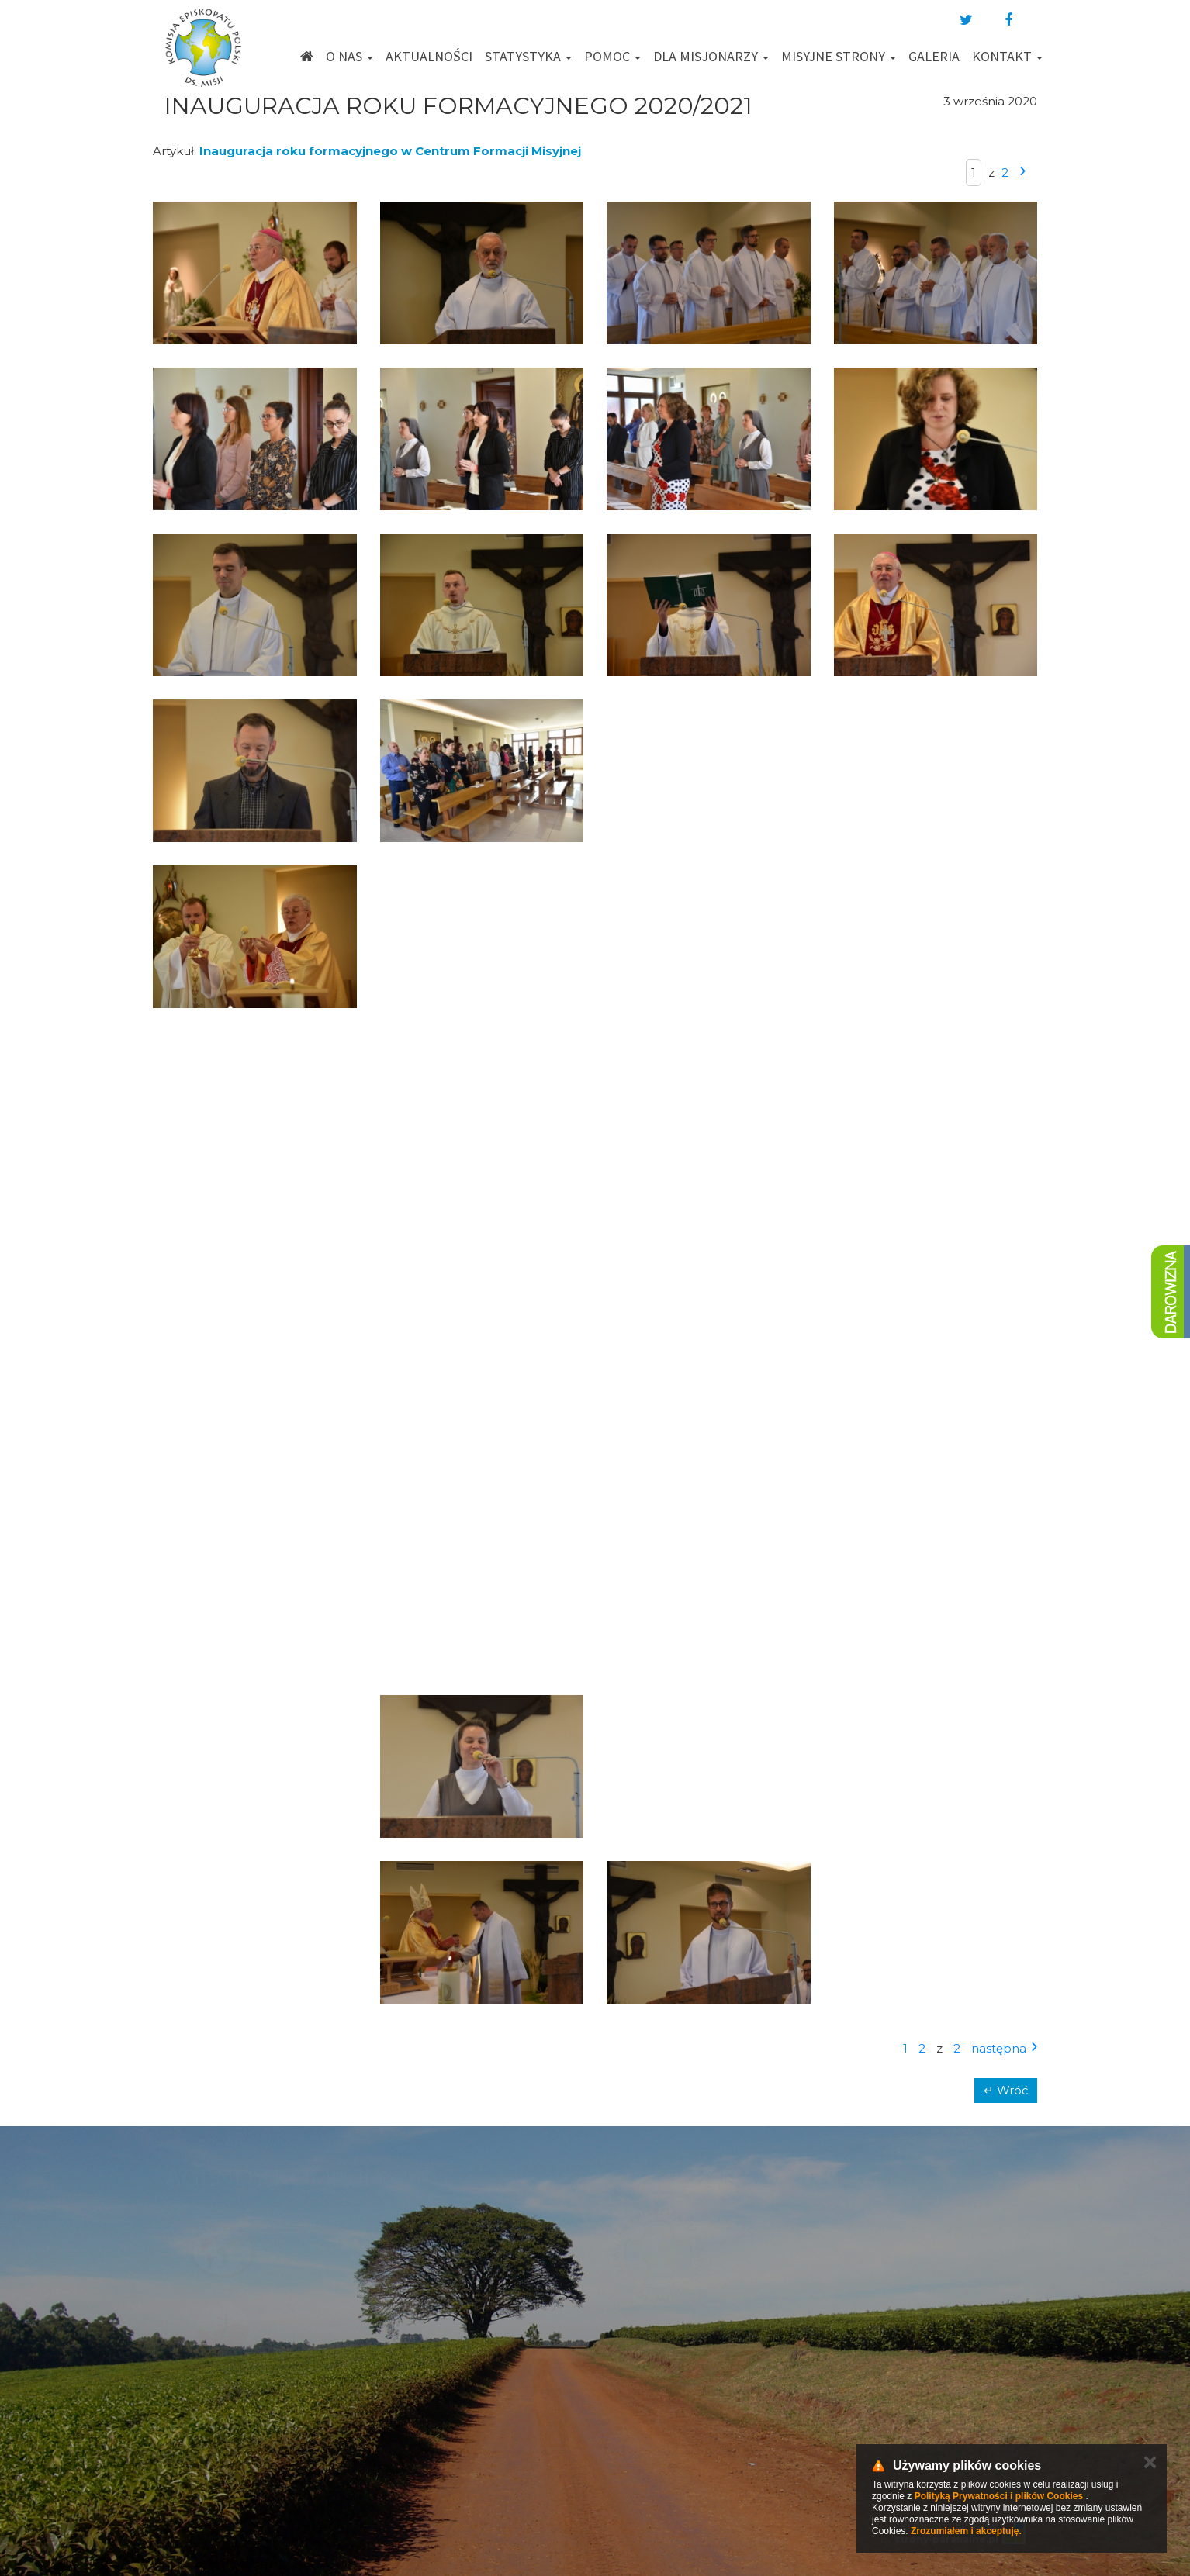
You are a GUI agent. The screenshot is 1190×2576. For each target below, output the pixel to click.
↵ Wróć (1006, 2090)
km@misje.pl (645, 2391)
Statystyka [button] (528, 56)
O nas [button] (349, 56)
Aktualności (429, 56)
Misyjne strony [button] (838, 56)
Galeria (934, 56)
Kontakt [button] (1007, 56)
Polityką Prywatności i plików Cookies (999, 2496)
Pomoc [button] (612, 56)
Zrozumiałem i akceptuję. (966, 2531)
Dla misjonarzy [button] (711, 56)
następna (998, 2048)
